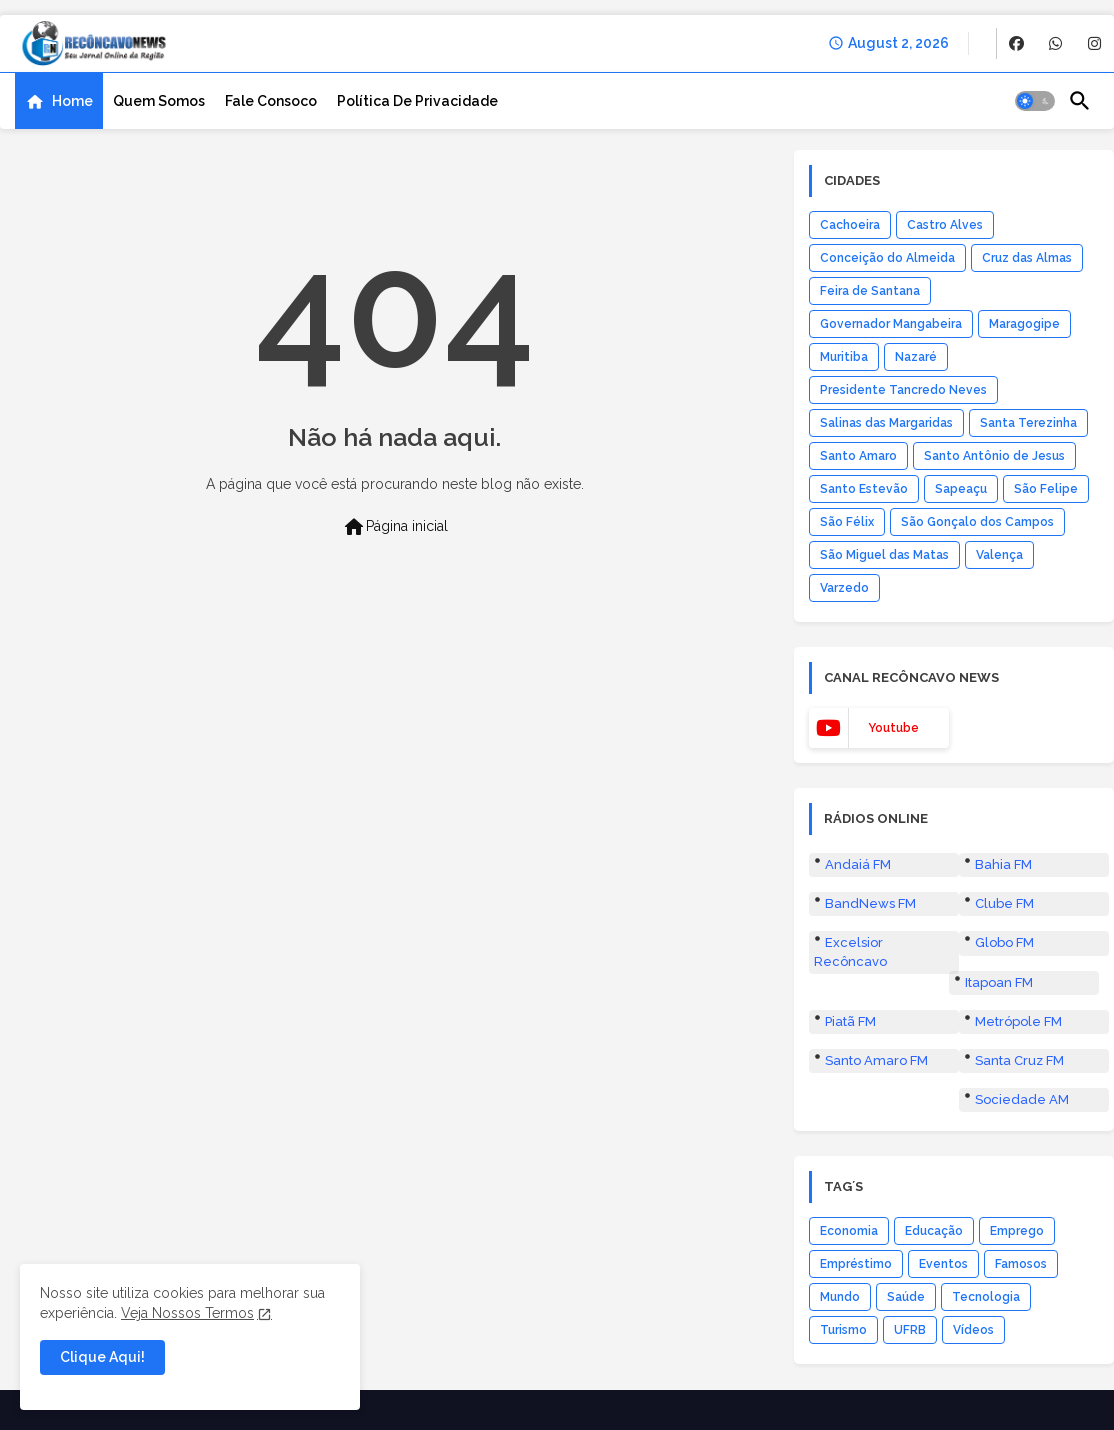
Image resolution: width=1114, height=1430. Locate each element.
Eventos (943, 1264)
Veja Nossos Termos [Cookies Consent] (187, 1313)
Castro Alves (945, 225)
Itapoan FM (999, 982)
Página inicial (395, 527)
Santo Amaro (858, 456)
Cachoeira (850, 225)
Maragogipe (1024, 324)
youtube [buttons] (893, 728)
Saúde (906, 1297)
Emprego (1017, 1231)
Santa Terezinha (1028, 423)
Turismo (843, 1330)
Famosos (1021, 1264)
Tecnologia (986, 1297)
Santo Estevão (864, 489)
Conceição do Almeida (887, 258)
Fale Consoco (271, 101)
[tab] (59, 101)
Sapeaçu (961, 489)
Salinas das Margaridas (886, 423)
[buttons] (1016, 43)
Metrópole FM (1018, 1021)
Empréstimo (856, 1264)
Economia (849, 1231)
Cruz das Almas (1027, 258)
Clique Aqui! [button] (102, 1357)
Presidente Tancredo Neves (903, 390)
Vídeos (973, 1330)
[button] (1035, 101)
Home (72, 101)
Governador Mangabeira (891, 324)
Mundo (840, 1297)
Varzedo (844, 588)
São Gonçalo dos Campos (977, 522)
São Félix (847, 522)
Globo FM (1004, 942)
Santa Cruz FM (1019, 1060)
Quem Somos (159, 101)
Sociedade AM (1022, 1099)
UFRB (910, 1330)
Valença (999, 555)
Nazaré (916, 357)
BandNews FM (870, 903)
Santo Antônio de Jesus (994, 456)
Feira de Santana (870, 291)
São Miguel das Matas (884, 555)
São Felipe (1046, 489)
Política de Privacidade (417, 101)
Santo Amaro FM (876, 1060)
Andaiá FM (858, 864)
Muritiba (844, 357)
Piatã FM (850, 1021)
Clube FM (1004, 903)
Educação (934, 1231)
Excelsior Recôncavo (850, 951)
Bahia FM (1003, 864)
